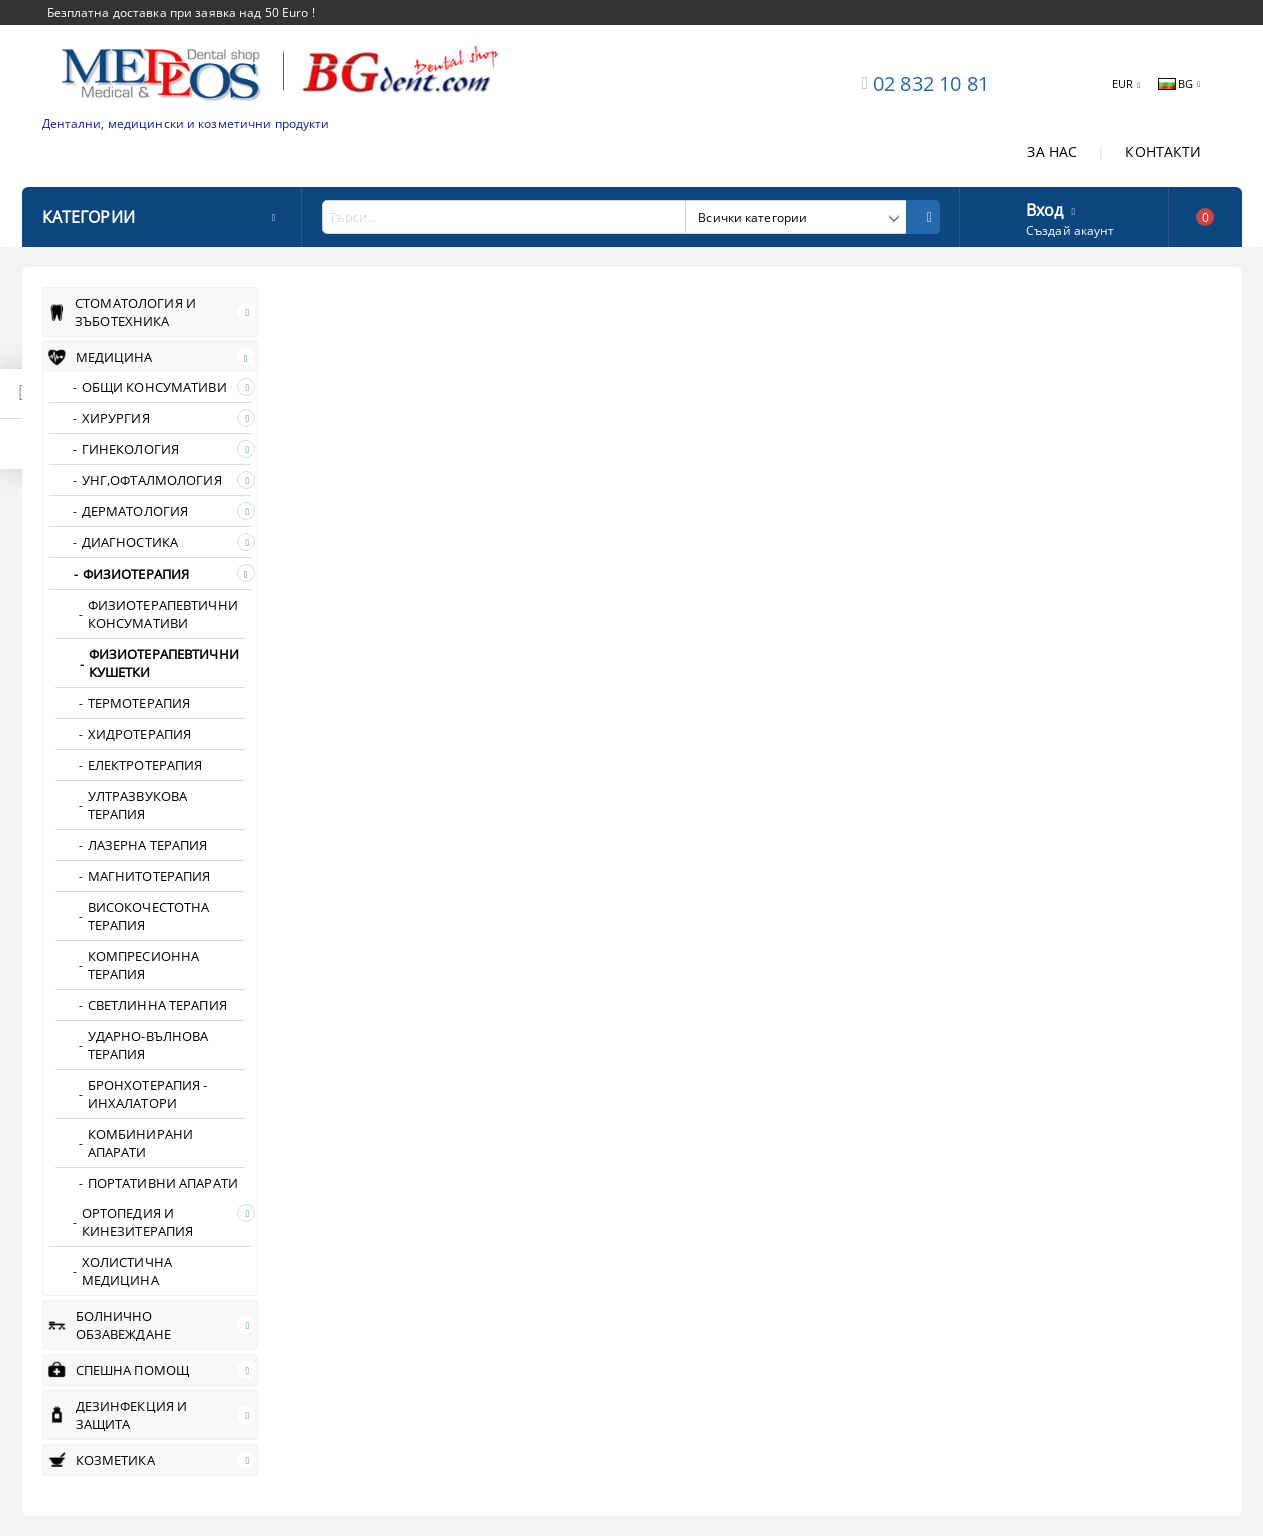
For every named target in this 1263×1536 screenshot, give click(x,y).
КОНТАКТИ (1163, 151)
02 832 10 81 (931, 83)
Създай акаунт (1070, 230)
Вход (1045, 208)
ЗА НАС (1052, 151)
